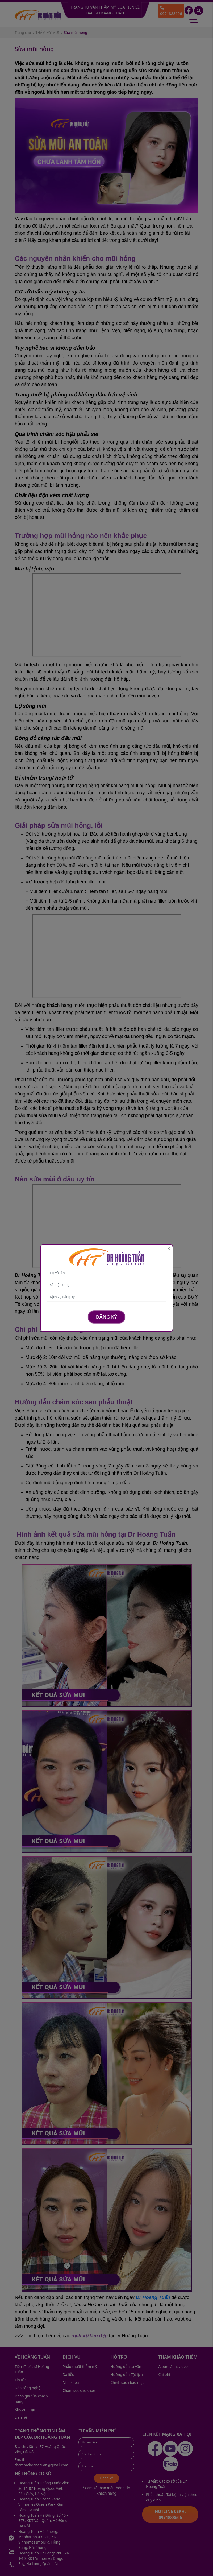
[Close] (168, 1248)
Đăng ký (106, 1317)
